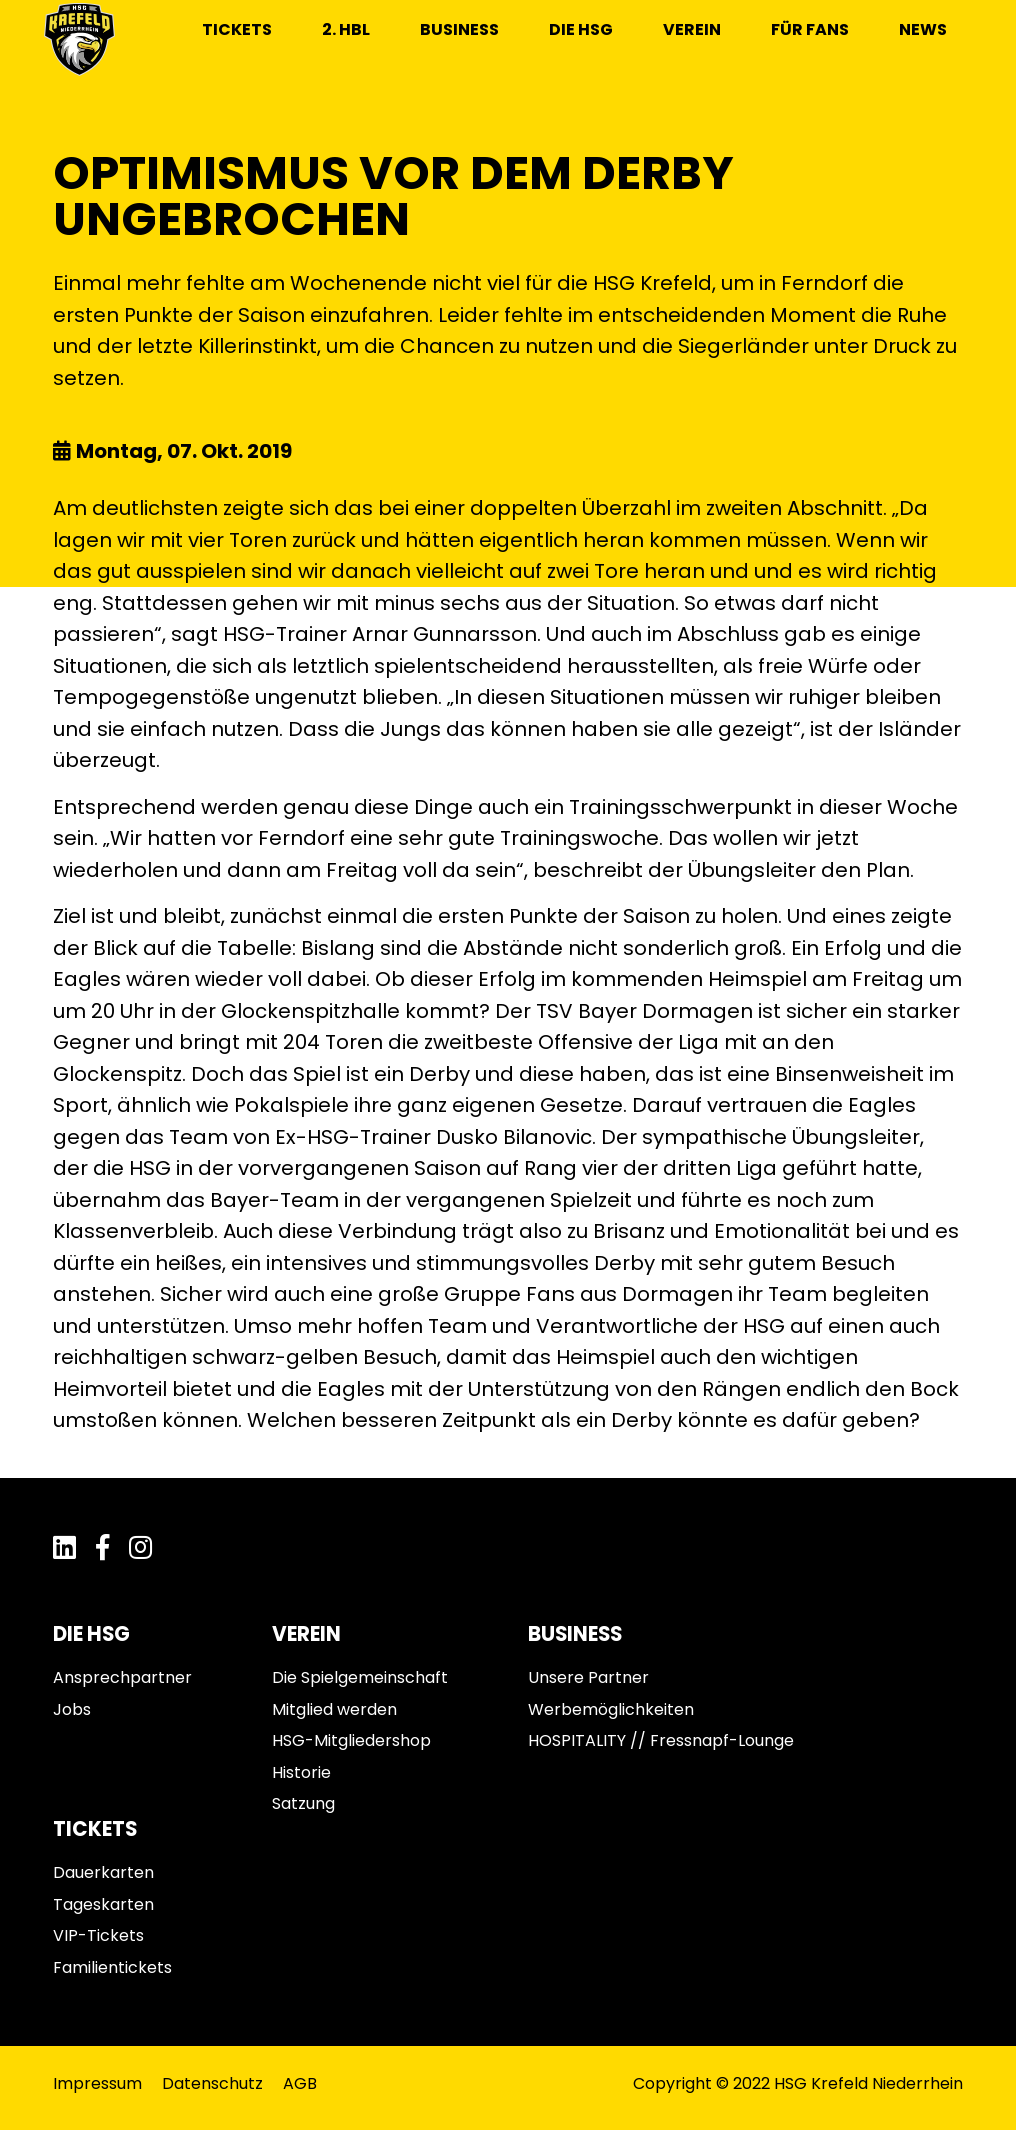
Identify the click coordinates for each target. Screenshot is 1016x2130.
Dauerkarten (103, 1872)
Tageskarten (103, 1904)
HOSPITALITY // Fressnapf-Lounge (661, 1740)
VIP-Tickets (98, 1935)
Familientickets (112, 1967)
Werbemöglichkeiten (611, 1709)
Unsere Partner (588, 1677)
